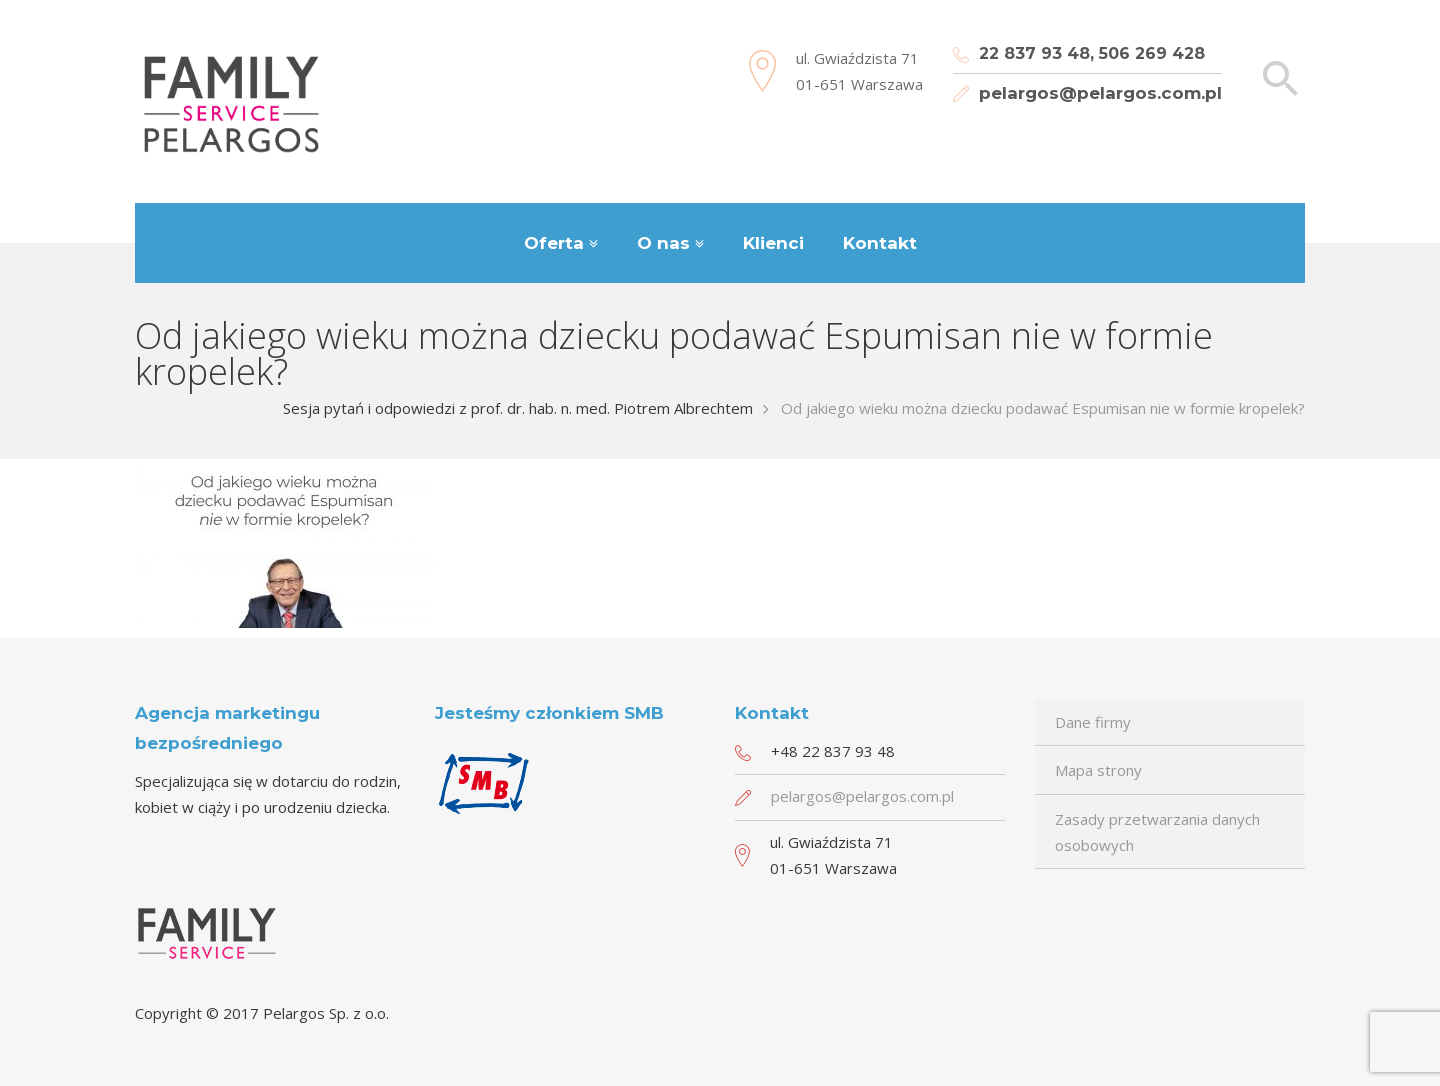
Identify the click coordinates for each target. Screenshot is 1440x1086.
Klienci (773, 243)
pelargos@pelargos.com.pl (1100, 93)
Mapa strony (1098, 770)
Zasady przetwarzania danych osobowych (1157, 832)
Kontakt (880, 243)
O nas (663, 243)
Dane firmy (1093, 722)
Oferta (554, 243)
